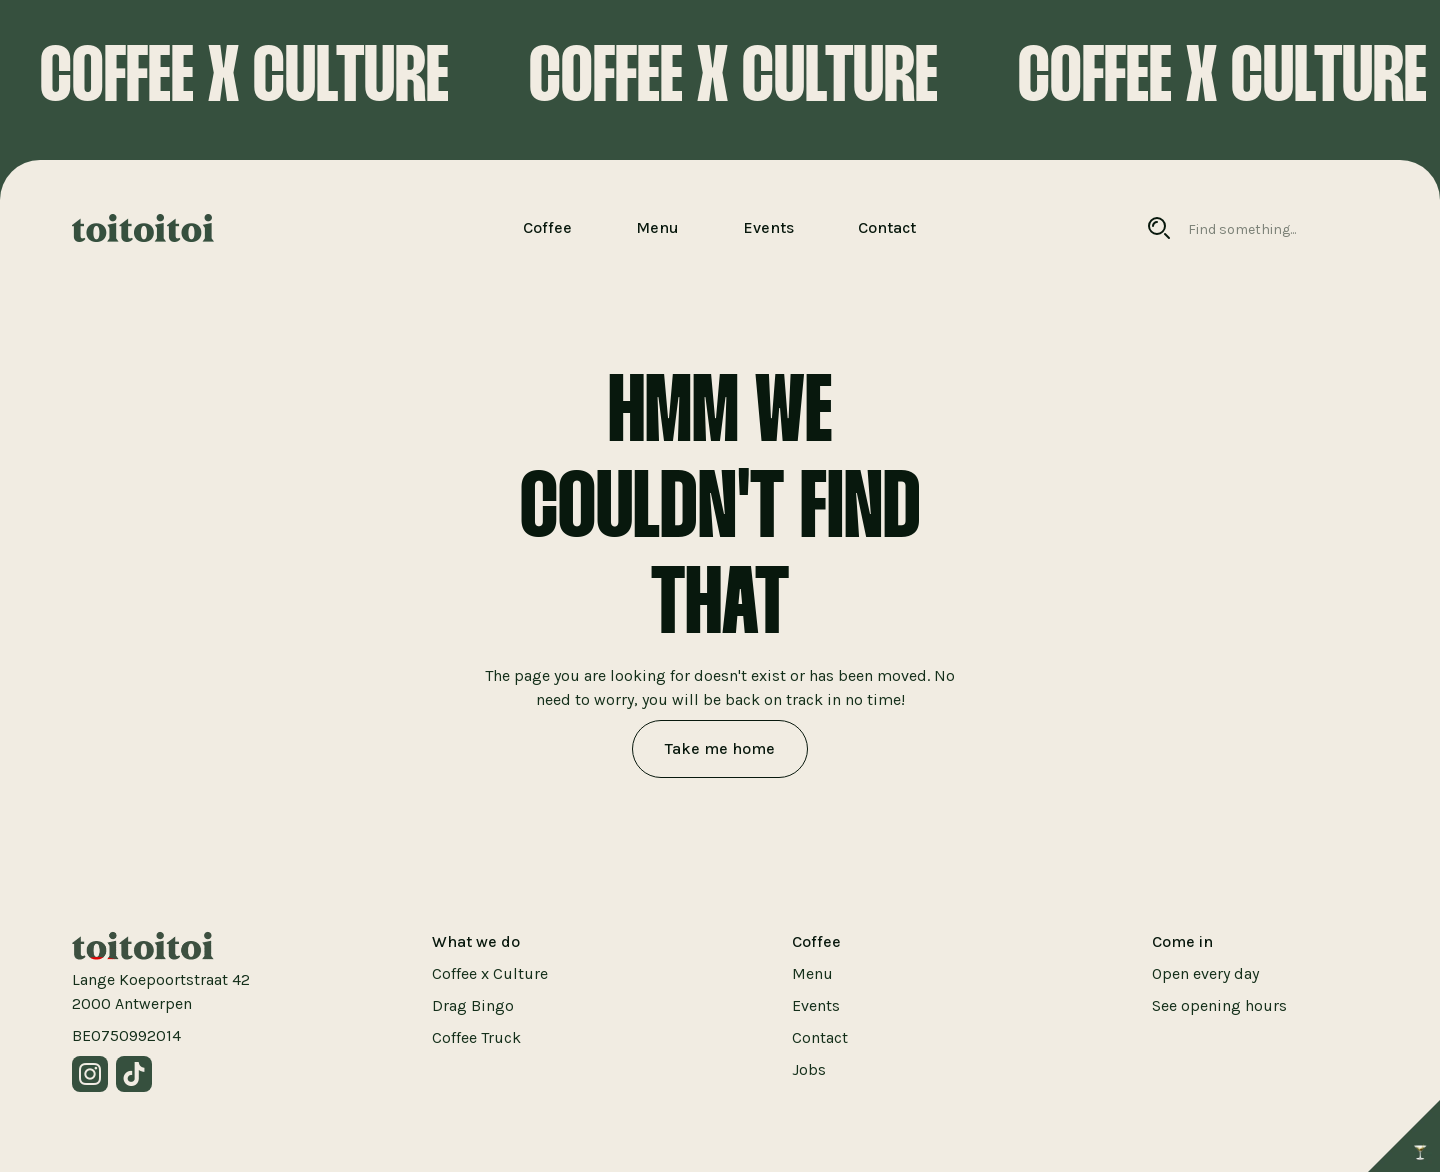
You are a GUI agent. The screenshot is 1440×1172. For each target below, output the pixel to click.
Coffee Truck (476, 1037)
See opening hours (1219, 1005)
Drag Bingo (473, 1005)
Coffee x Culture (490, 973)
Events (768, 227)
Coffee (547, 227)
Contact (887, 227)
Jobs (809, 1069)
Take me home (720, 748)
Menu (657, 227)
